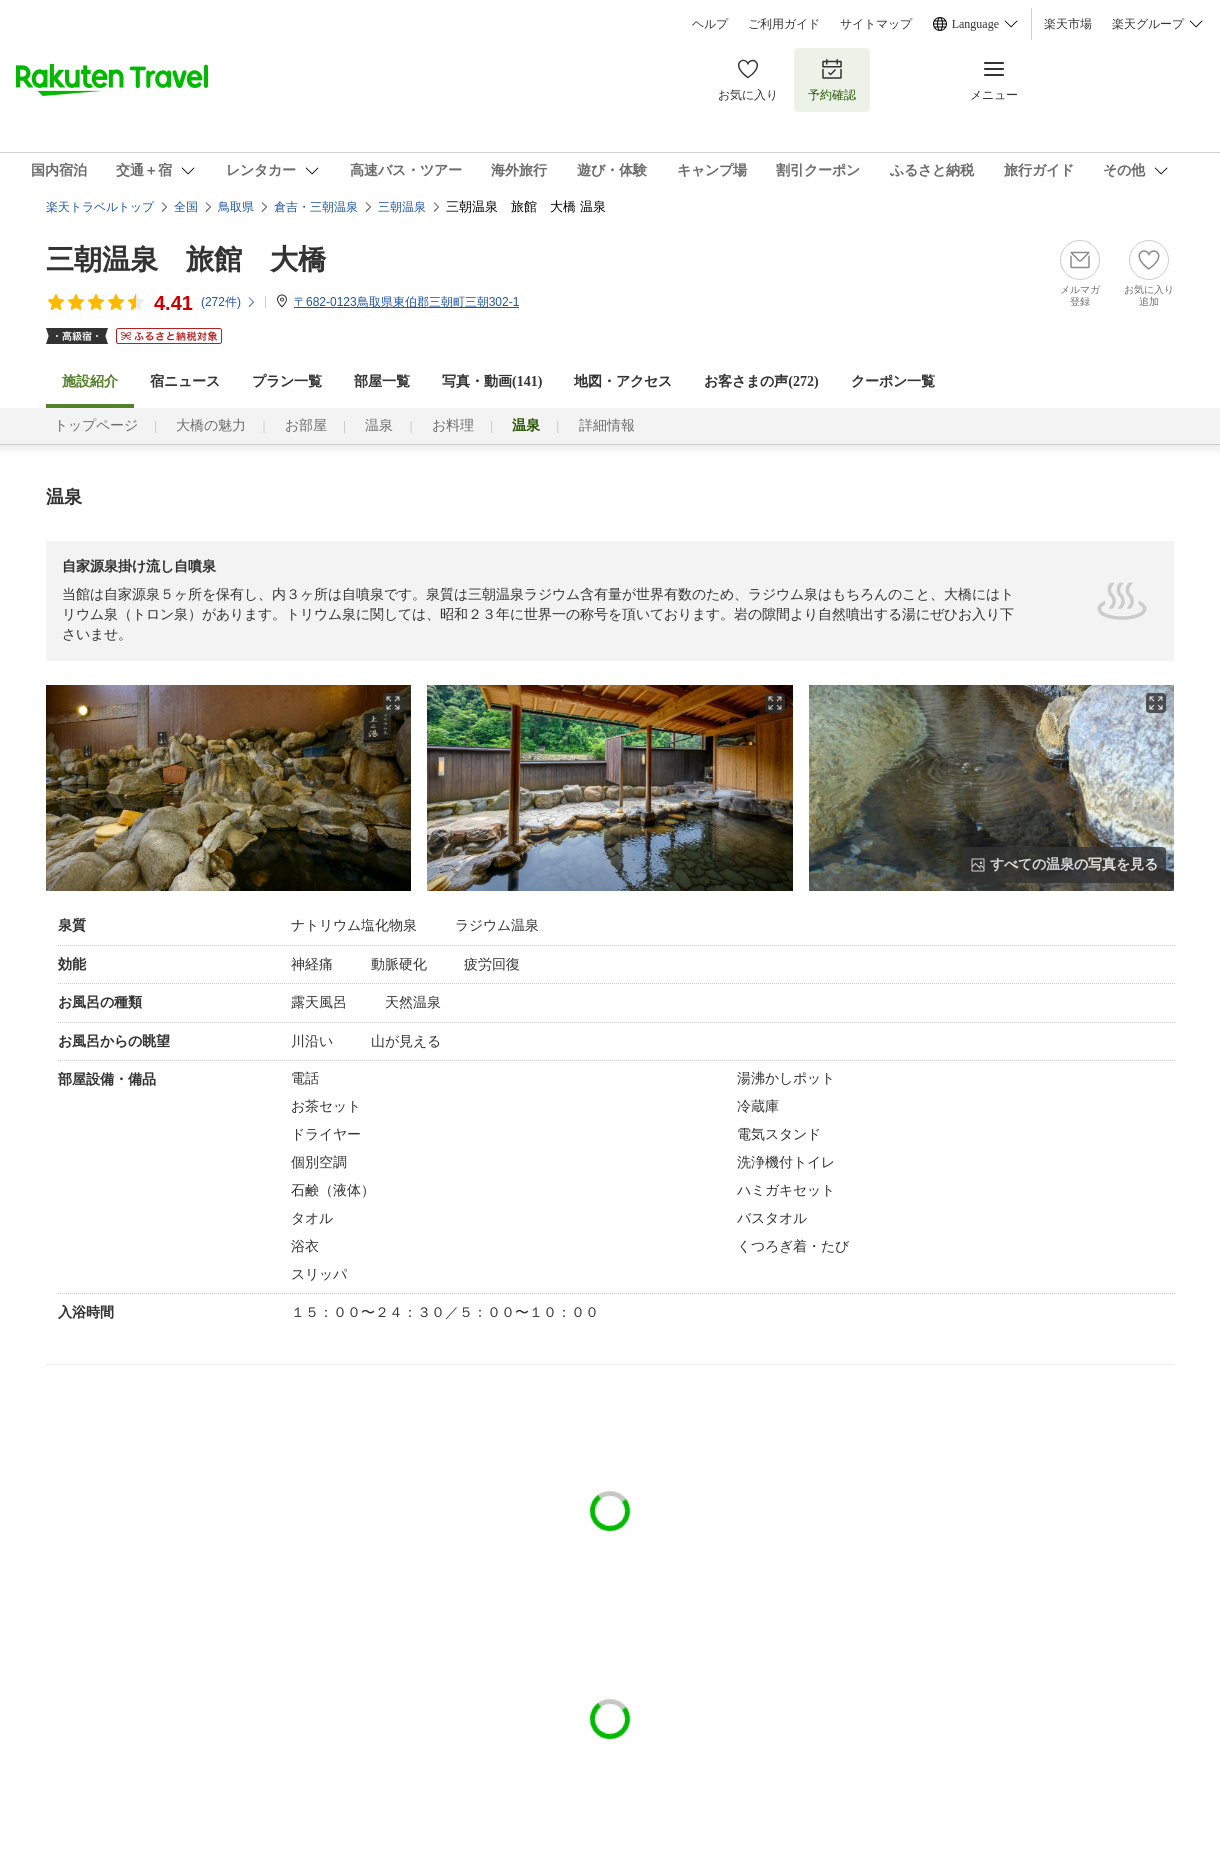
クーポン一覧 (893, 381)
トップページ (96, 425)
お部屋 (306, 425)
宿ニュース (185, 381)
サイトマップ (876, 24)
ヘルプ (710, 24)
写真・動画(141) (492, 381)
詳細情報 (607, 425)
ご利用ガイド (784, 24)
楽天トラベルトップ (100, 207)
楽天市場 (1068, 24)
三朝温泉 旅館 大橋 (186, 259)
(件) (229, 302)
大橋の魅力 (211, 425)
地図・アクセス (623, 381)
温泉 (379, 425)
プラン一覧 (287, 381)
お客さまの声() (761, 381)
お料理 (453, 425)
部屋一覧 (382, 381)
